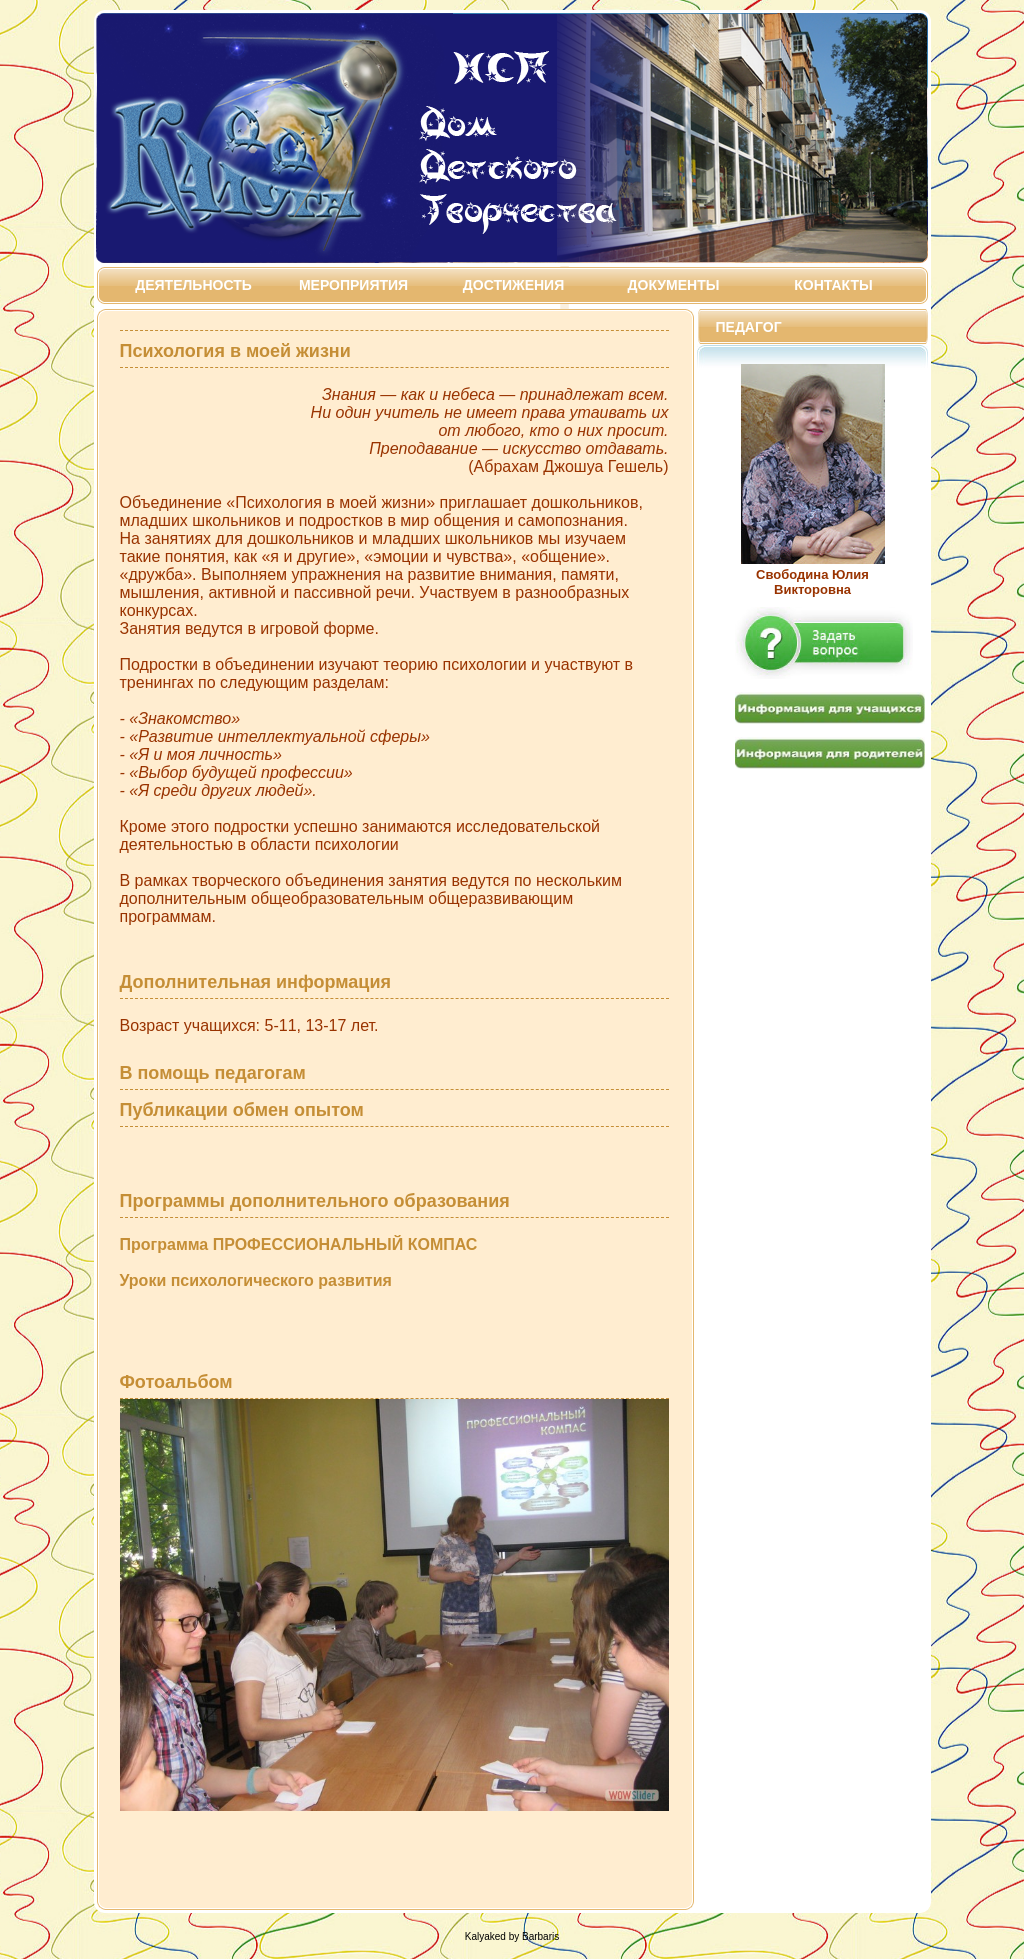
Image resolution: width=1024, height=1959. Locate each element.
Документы (674, 285)
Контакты (833, 285)
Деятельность (193, 285)
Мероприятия (353, 285)
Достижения (513, 285)
